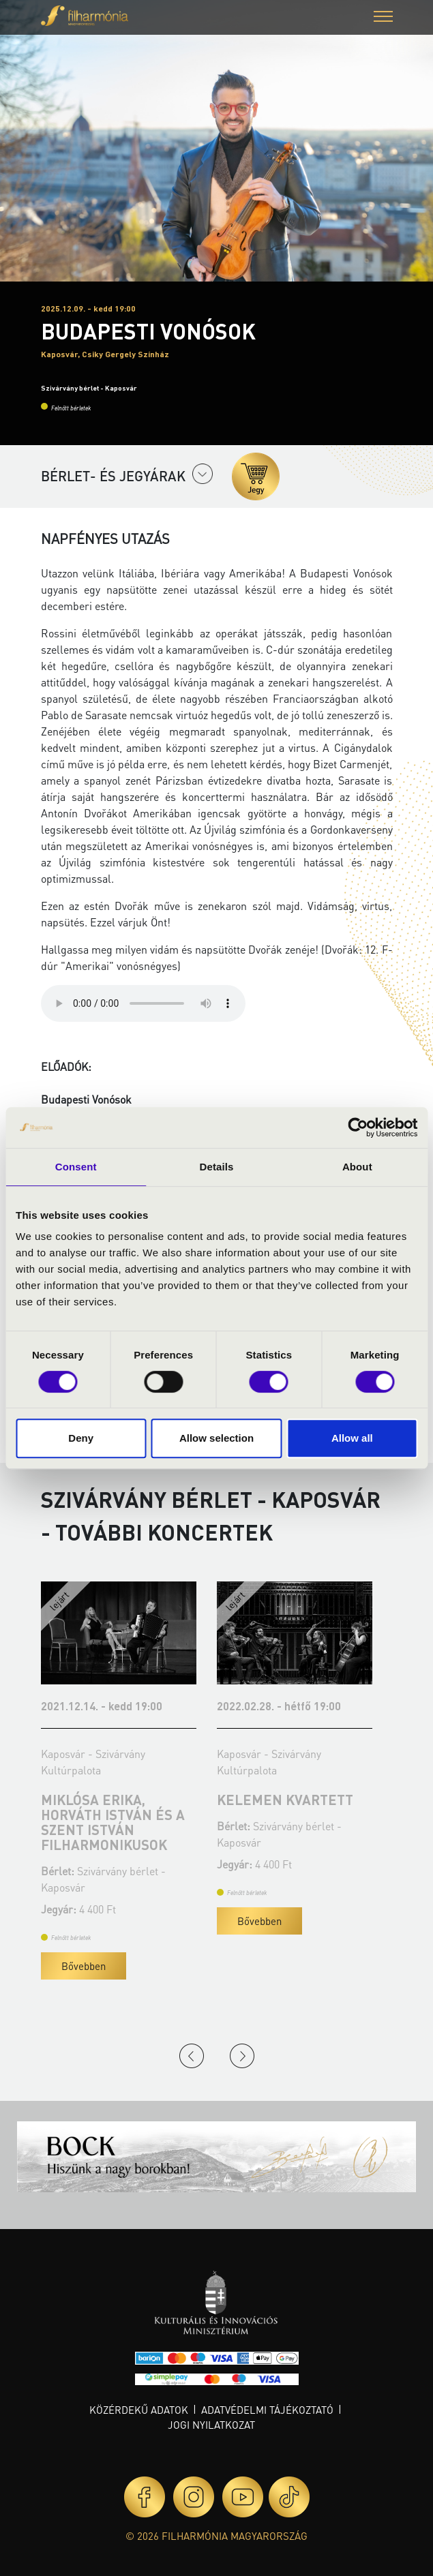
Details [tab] (217, 1166)
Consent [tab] (76, 1166)
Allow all (352, 1438)
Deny (80, 1438)
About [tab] (357, 1166)
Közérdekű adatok (138, 2409)
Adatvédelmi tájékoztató (267, 2409)
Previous (191, 2056)
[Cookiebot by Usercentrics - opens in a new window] (357, 1127)
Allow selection (216, 1438)
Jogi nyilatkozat (211, 2424)
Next (242, 2056)
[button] (383, 18)
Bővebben (83, 1966)
